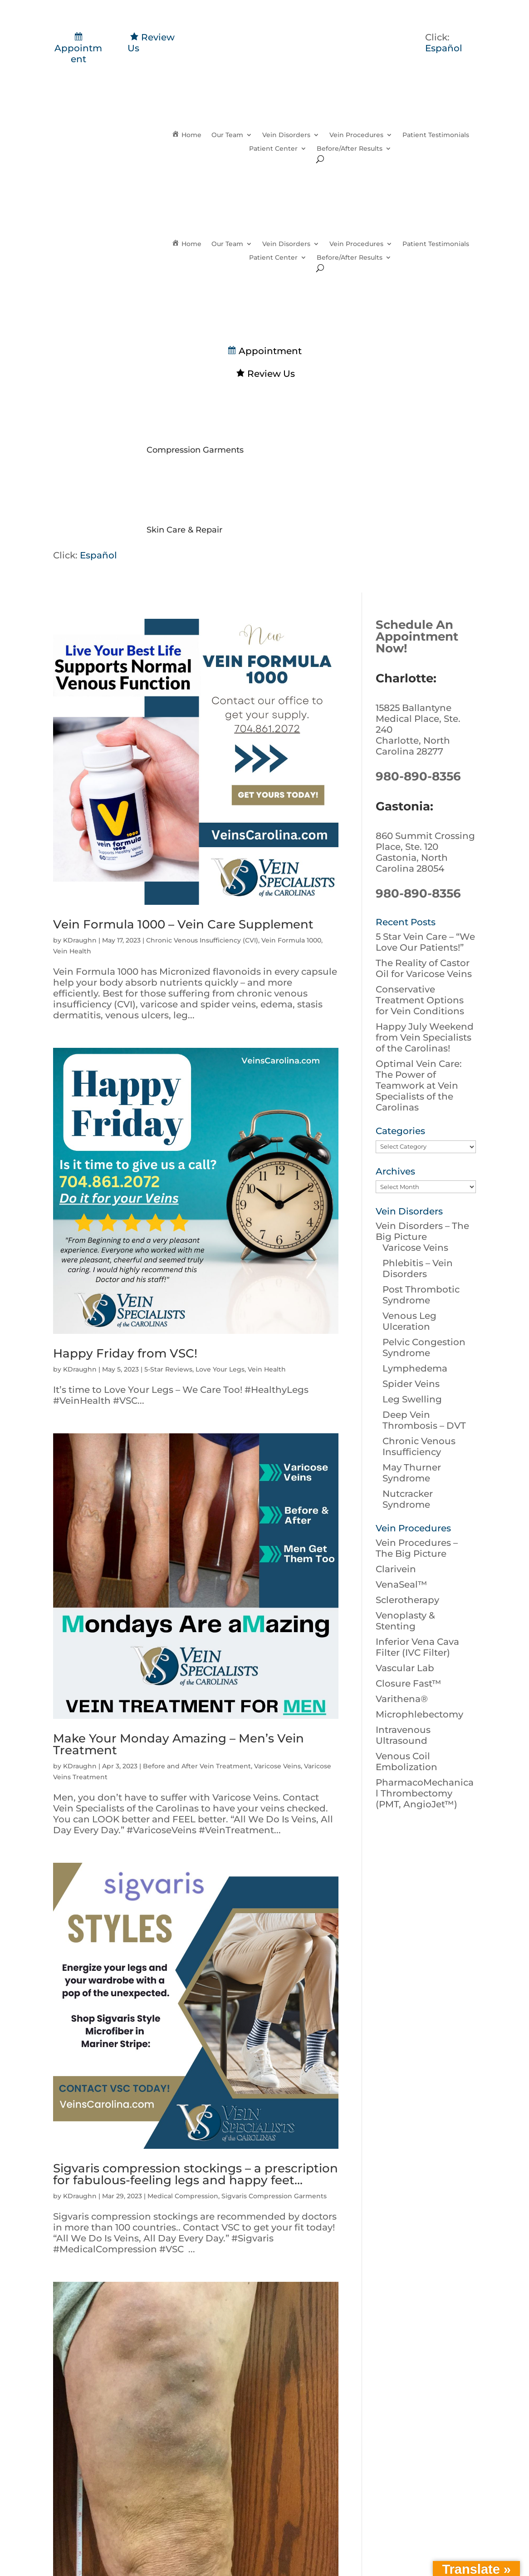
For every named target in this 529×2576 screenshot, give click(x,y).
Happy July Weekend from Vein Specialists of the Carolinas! (425, 1037)
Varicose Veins (277, 1766)
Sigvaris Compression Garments (274, 2196)
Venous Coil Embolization (406, 1761)
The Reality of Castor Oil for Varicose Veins (424, 968)
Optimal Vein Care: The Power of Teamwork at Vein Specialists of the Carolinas (419, 1085)
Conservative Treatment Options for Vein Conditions (420, 1000)
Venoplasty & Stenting (405, 1621)
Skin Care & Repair (184, 530)
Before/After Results (349, 149)
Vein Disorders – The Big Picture (422, 1231)
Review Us (265, 373)
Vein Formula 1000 (291, 940)
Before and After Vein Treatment (197, 1766)
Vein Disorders (286, 135)
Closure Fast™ (408, 1683)
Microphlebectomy (419, 1714)
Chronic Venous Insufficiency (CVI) (202, 940)
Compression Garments (195, 450)
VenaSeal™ (401, 1584)
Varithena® (402, 1698)
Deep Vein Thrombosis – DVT (424, 1420)
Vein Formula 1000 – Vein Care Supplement (183, 924)
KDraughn (80, 940)
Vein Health (72, 951)
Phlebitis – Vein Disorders (417, 1268)
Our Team (227, 135)
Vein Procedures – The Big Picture (417, 1548)
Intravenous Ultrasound (403, 1735)
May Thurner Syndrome (411, 1473)
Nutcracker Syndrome (407, 1499)
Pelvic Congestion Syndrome (423, 1347)
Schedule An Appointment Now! (417, 636)
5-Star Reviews (168, 1369)
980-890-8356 (418, 776)
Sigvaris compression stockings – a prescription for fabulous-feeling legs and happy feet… (195, 2174)
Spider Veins (411, 1383)
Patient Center (273, 149)
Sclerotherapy (407, 1599)
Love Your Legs (220, 1369)
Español (443, 48)
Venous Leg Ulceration (409, 1321)
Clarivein (396, 1569)
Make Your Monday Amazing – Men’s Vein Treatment (178, 1744)
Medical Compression (182, 2196)
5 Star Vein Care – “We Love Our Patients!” (425, 942)
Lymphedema (414, 1368)
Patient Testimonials (435, 135)
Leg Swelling (412, 1399)
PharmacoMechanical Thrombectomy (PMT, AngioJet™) (425, 1793)
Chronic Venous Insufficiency (419, 1446)
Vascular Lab (405, 1668)
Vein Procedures (356, 135)
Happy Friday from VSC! (125, 1353)
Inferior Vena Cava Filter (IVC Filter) (417, 1647)
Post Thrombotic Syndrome (421, 1295)
